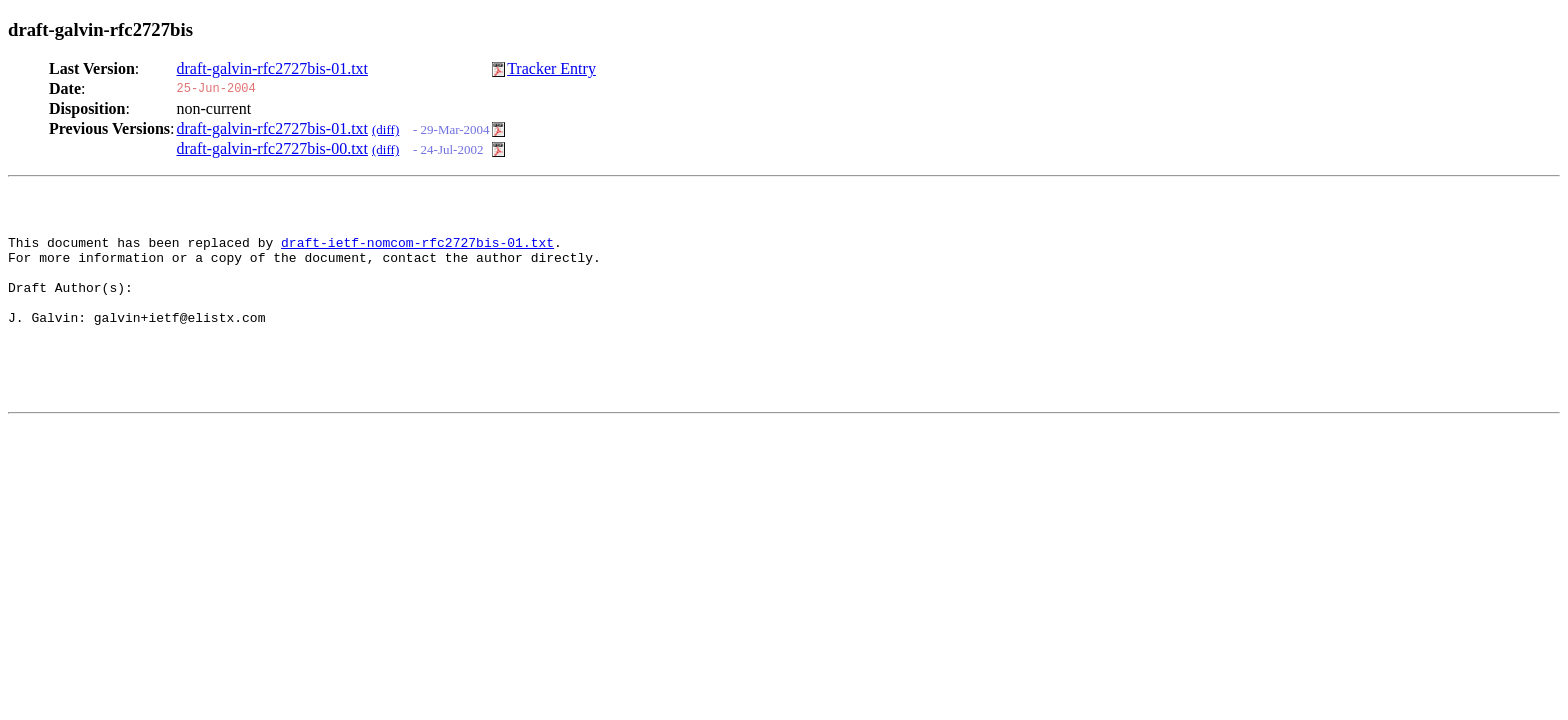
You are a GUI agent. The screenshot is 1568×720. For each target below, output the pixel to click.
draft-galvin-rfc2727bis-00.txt (273, 148)
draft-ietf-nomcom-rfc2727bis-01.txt (417, 251)
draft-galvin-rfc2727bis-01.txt (273, 68)
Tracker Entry (551, 68)
